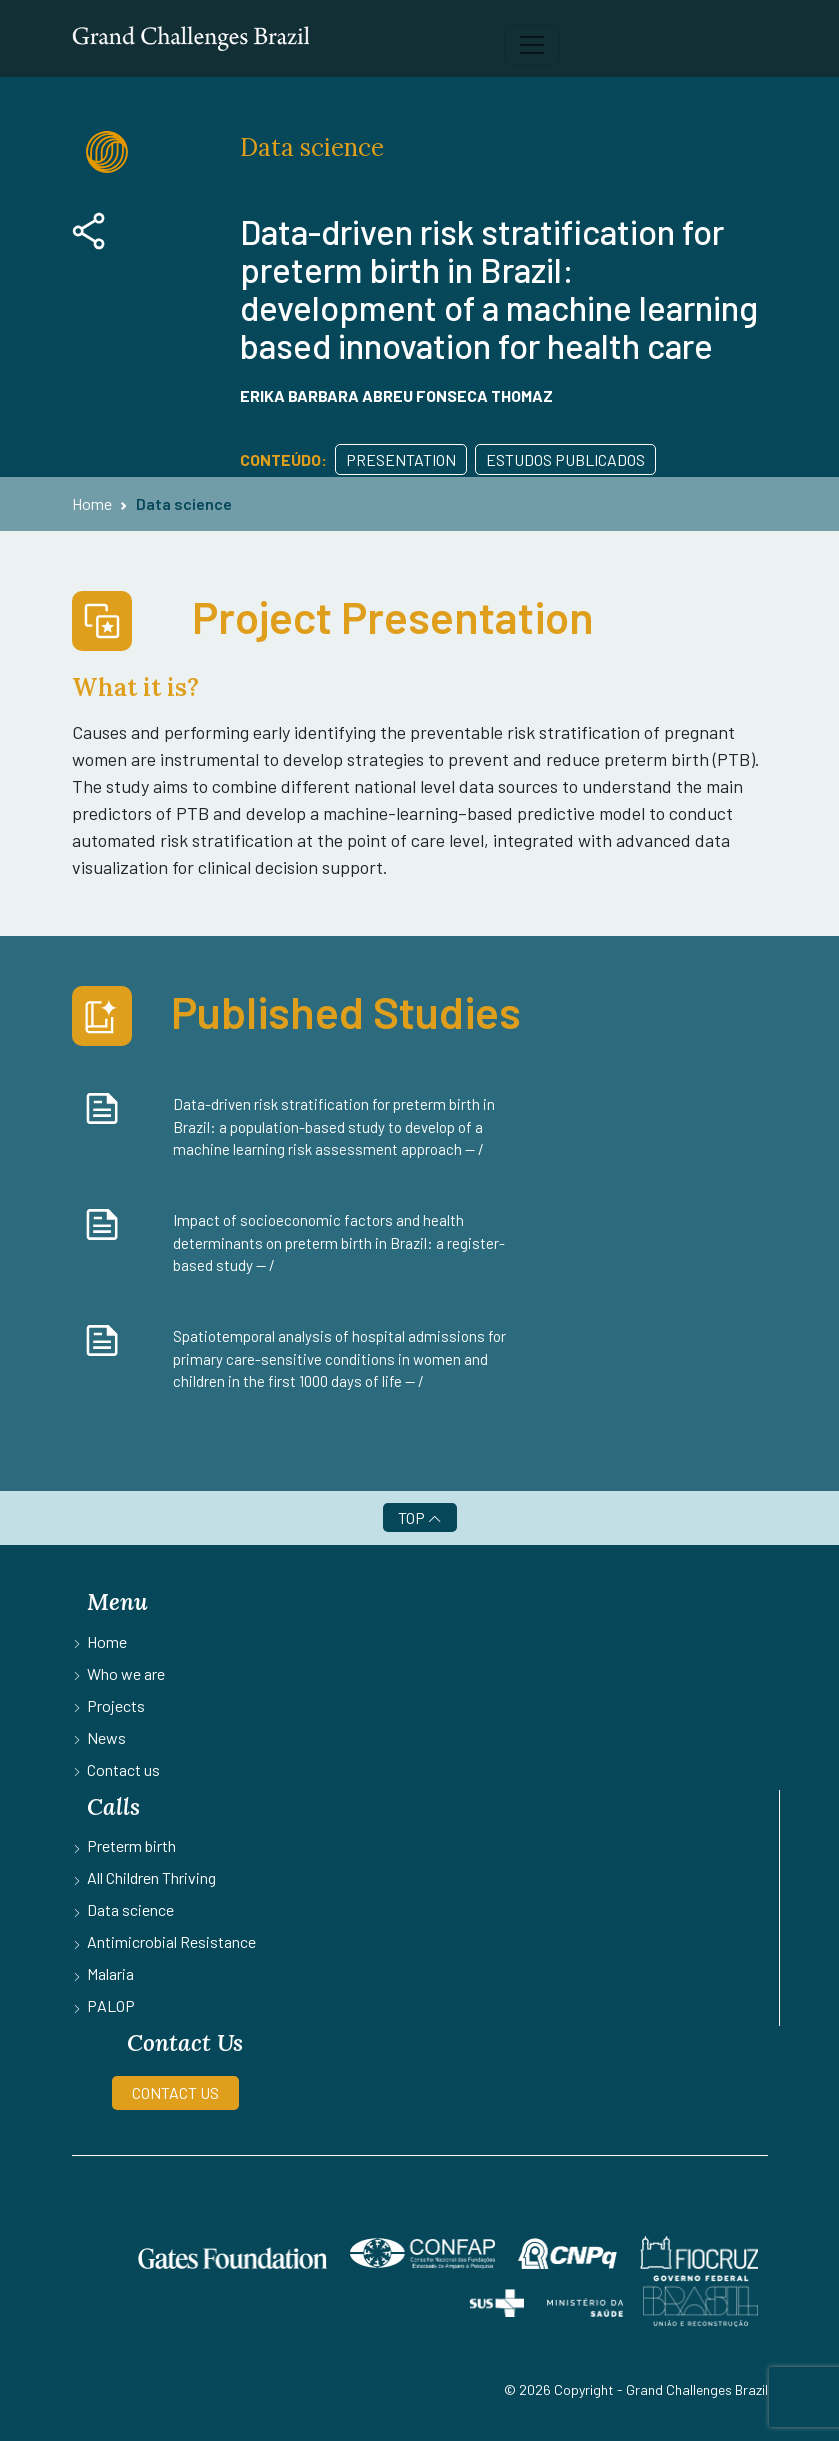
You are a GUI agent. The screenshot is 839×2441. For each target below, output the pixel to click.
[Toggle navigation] (532, 45)
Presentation (401, 459)
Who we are (126, 1673)
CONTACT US (175, 2092)
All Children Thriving (151, 1877)
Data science (184, 503)
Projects (116, 1705)
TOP (420, 1517)
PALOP (111, 2005)
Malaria (110, 1973)
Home (92, 503)
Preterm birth (131, 1845)
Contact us (123, 1769)
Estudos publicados (565, 459)
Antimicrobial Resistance (171, 1941)
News (106, 1737)
